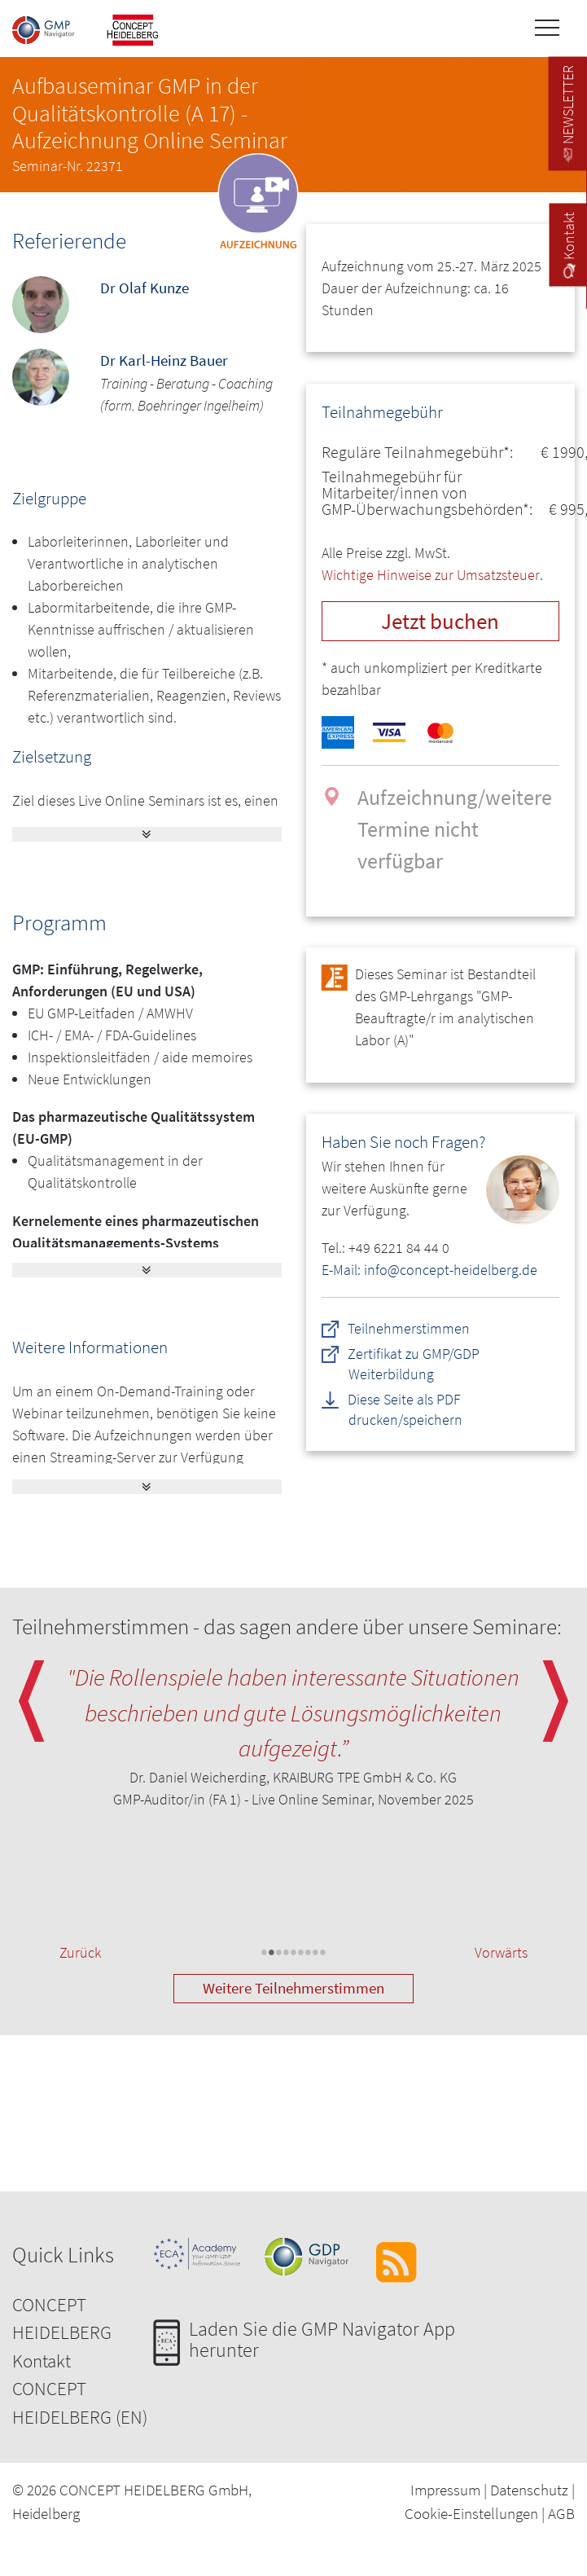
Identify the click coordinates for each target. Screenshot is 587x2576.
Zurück (80, 1952)
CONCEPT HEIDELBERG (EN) (79, 2402)
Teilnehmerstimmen (409, 1328)
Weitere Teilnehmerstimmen (293, 1988)
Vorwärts (501, 1952)
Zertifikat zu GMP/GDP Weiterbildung (414, 1363)
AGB (561, 2513)
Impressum (445, 2489)
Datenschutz (529, 2489)
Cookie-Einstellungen (471, 2513)
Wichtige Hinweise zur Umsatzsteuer (431, 574)
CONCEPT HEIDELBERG (62, 2318)
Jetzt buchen (440, 621)
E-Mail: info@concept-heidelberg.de (429, 1269)
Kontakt (41, 2360)
